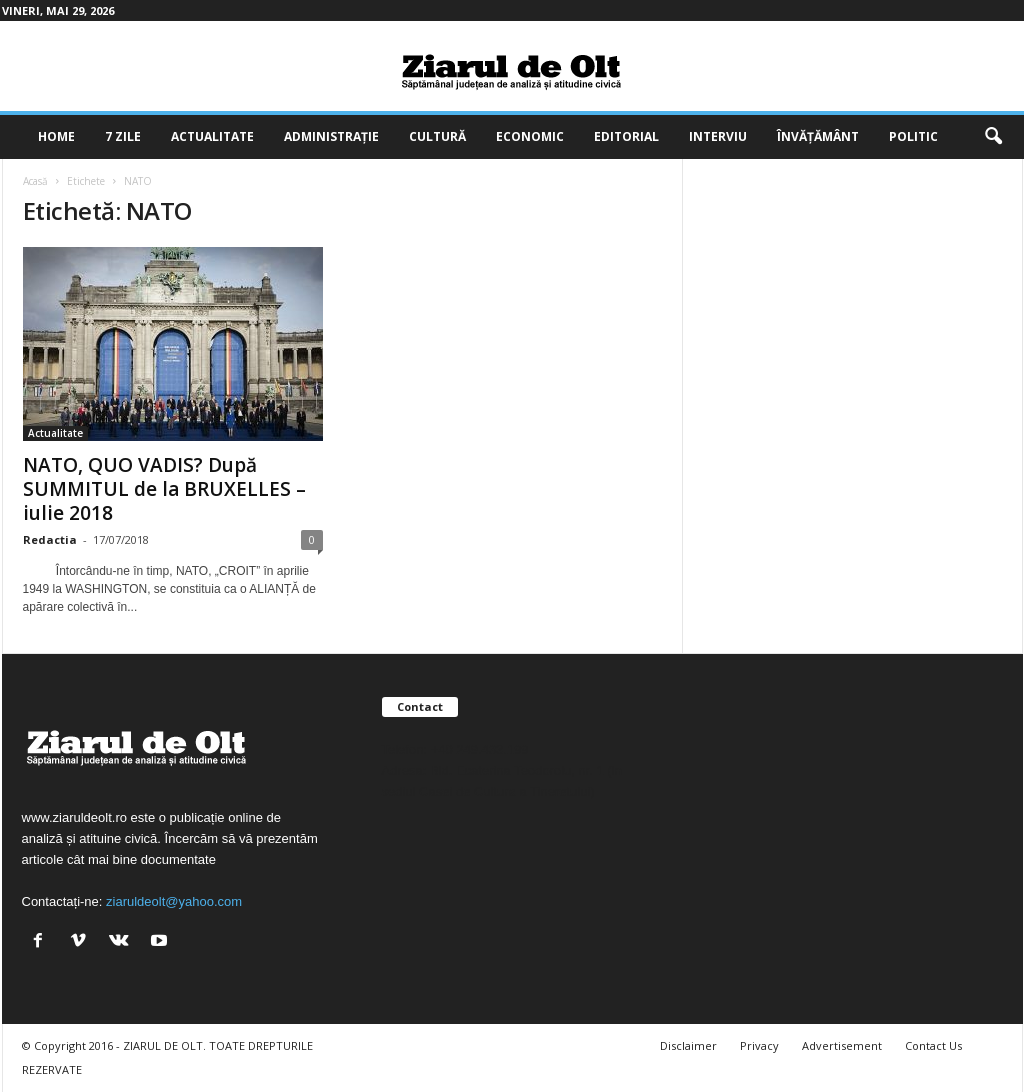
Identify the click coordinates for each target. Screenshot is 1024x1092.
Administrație (331, 136)
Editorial (626, 136)
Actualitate (212, 136)
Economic (530, 136)
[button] (993, 137)
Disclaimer (688, 1045)
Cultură (437, 136)
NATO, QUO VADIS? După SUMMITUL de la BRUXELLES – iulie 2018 (164, 489)
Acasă (35, 181)
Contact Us (933, 1045)
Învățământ (818, 136)
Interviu (718, 136)
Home (56, 136)
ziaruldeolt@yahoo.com (174, 901)
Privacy (759, 1045)
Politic (913, 136)
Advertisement (842, 1045)
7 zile (123, 136)
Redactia (50, 539)
